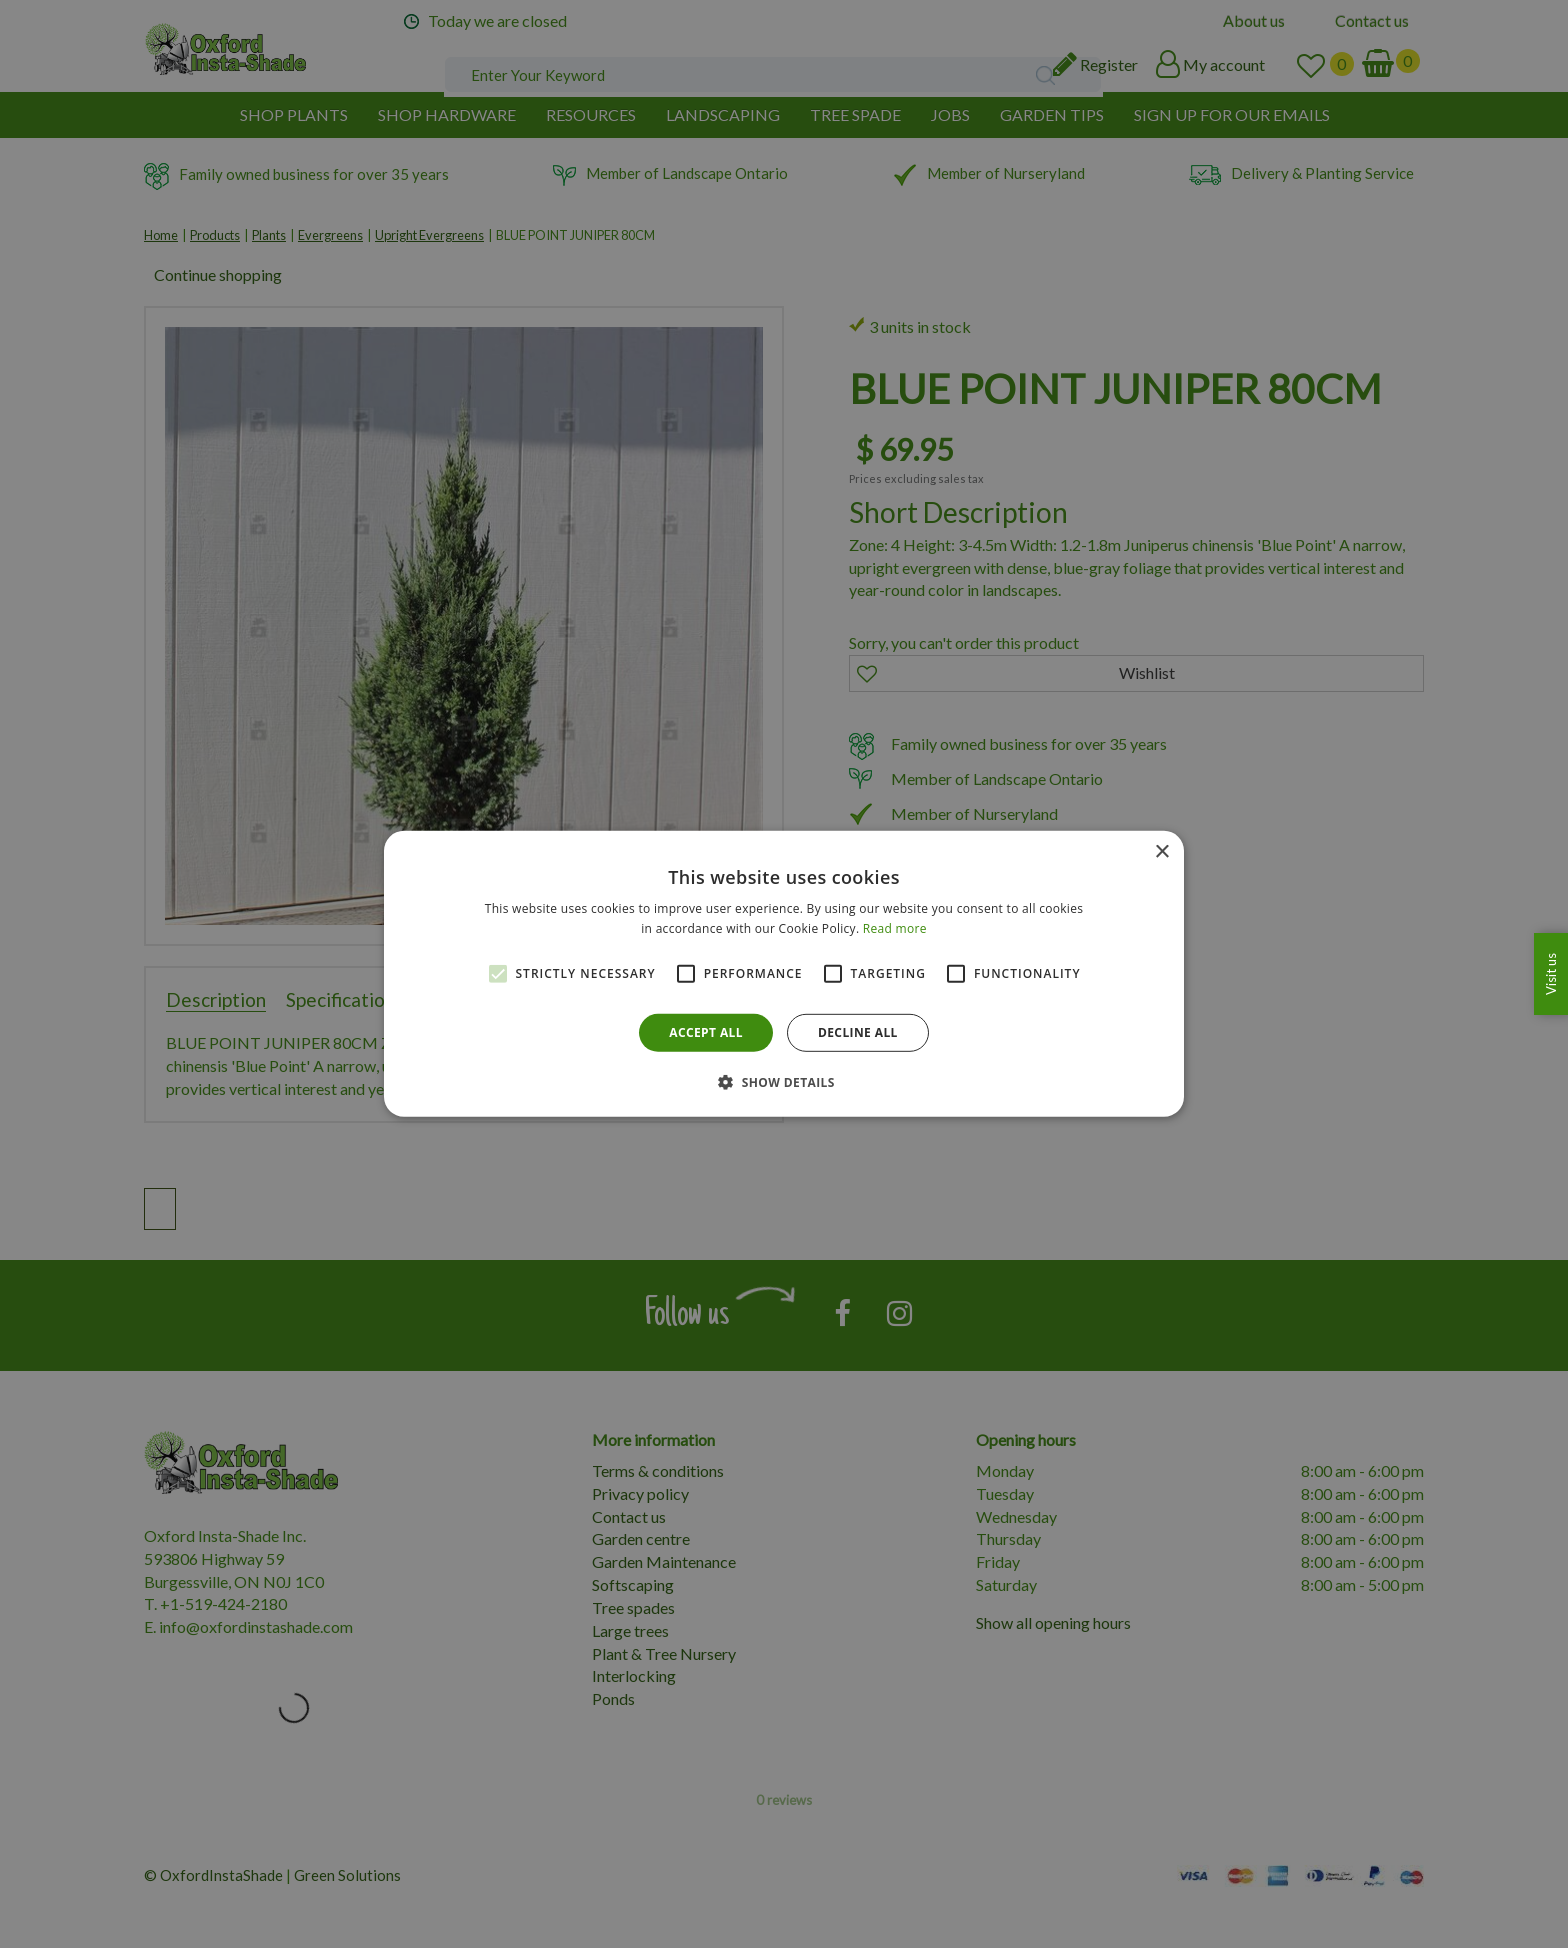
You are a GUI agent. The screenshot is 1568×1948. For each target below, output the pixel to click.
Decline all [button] (858, 1032)
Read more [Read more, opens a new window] (895, 928)
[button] (784, 1082)
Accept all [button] (706, 1032)
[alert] (784, 974)
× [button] (1161, 852)
